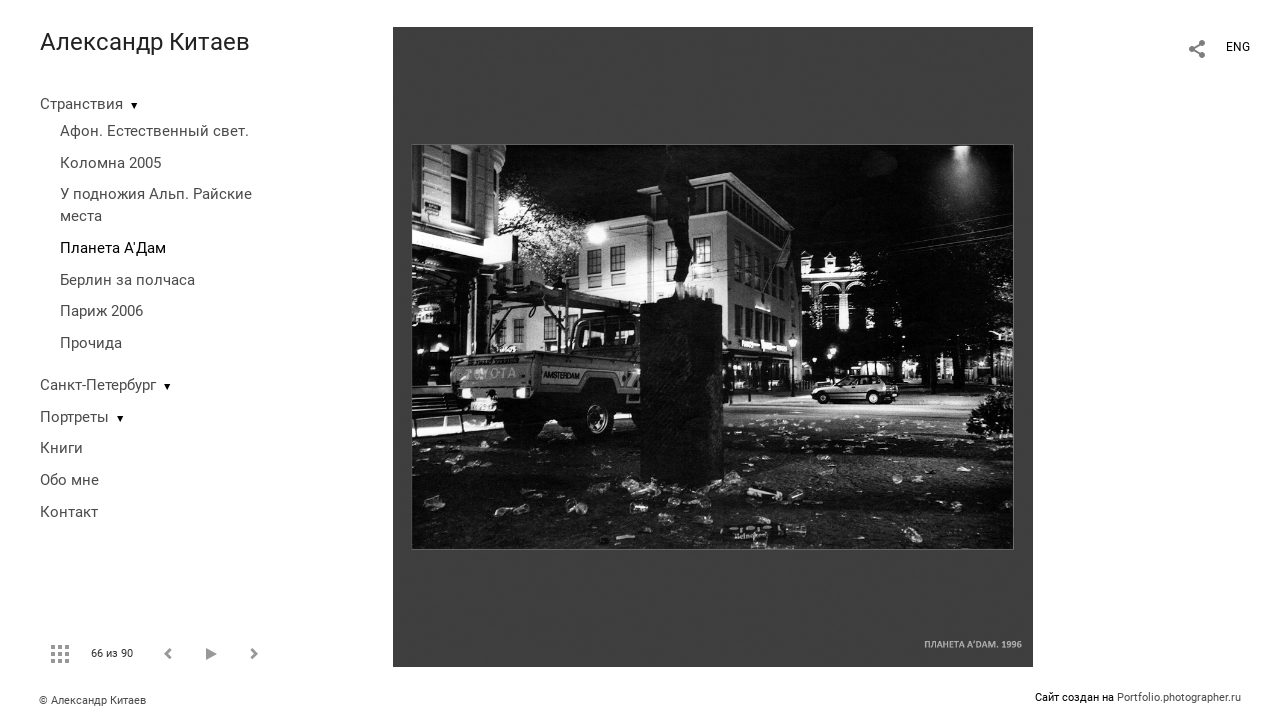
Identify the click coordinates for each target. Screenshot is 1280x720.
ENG (1238, 47)
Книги (61, 448)
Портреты (74, 417)
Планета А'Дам (113, 248)
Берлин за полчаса (127, 280)
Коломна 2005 (110, 163)
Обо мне (69, 480)
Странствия (81, 104)
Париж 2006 (101, 311)
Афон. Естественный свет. (154, 131)
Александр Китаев (145, 42)
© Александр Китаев (92, 700)
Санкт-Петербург (98, 385)
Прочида (91, 343)
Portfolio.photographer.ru (1179, 697)
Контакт (69, 512)
